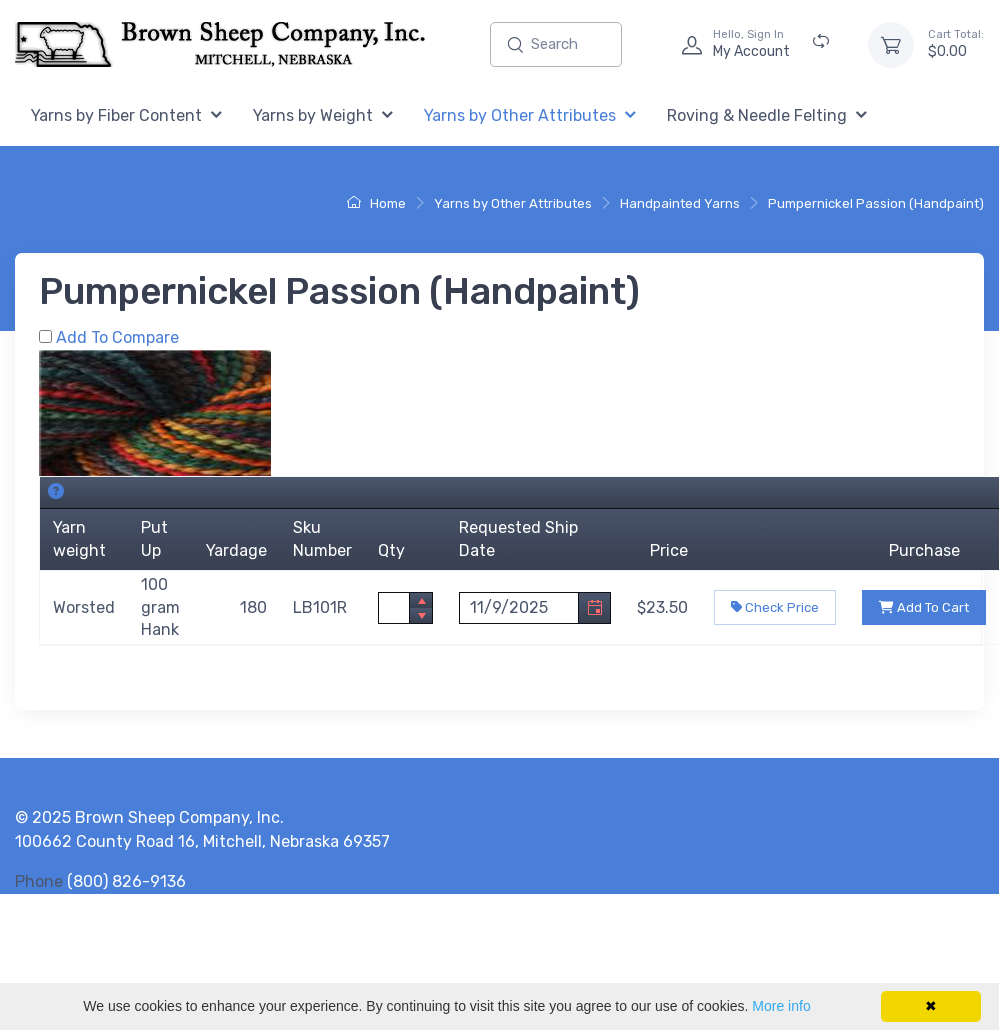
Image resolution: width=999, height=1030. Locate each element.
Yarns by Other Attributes (513, 203)
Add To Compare (117, 337)
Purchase (924, 550)
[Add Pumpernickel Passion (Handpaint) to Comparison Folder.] (45, 336)
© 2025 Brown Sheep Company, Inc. (149, 817)
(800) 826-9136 (126, 881)
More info (781, 1006)
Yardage (236, 550)
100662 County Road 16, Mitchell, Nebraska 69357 (202, 841)
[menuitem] (126, 116)
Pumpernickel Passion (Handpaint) (876, 203)
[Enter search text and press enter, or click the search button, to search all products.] (556, 44)
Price (669, 550)
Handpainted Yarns (680, 203)
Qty (391, 550)
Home (376, 203)
